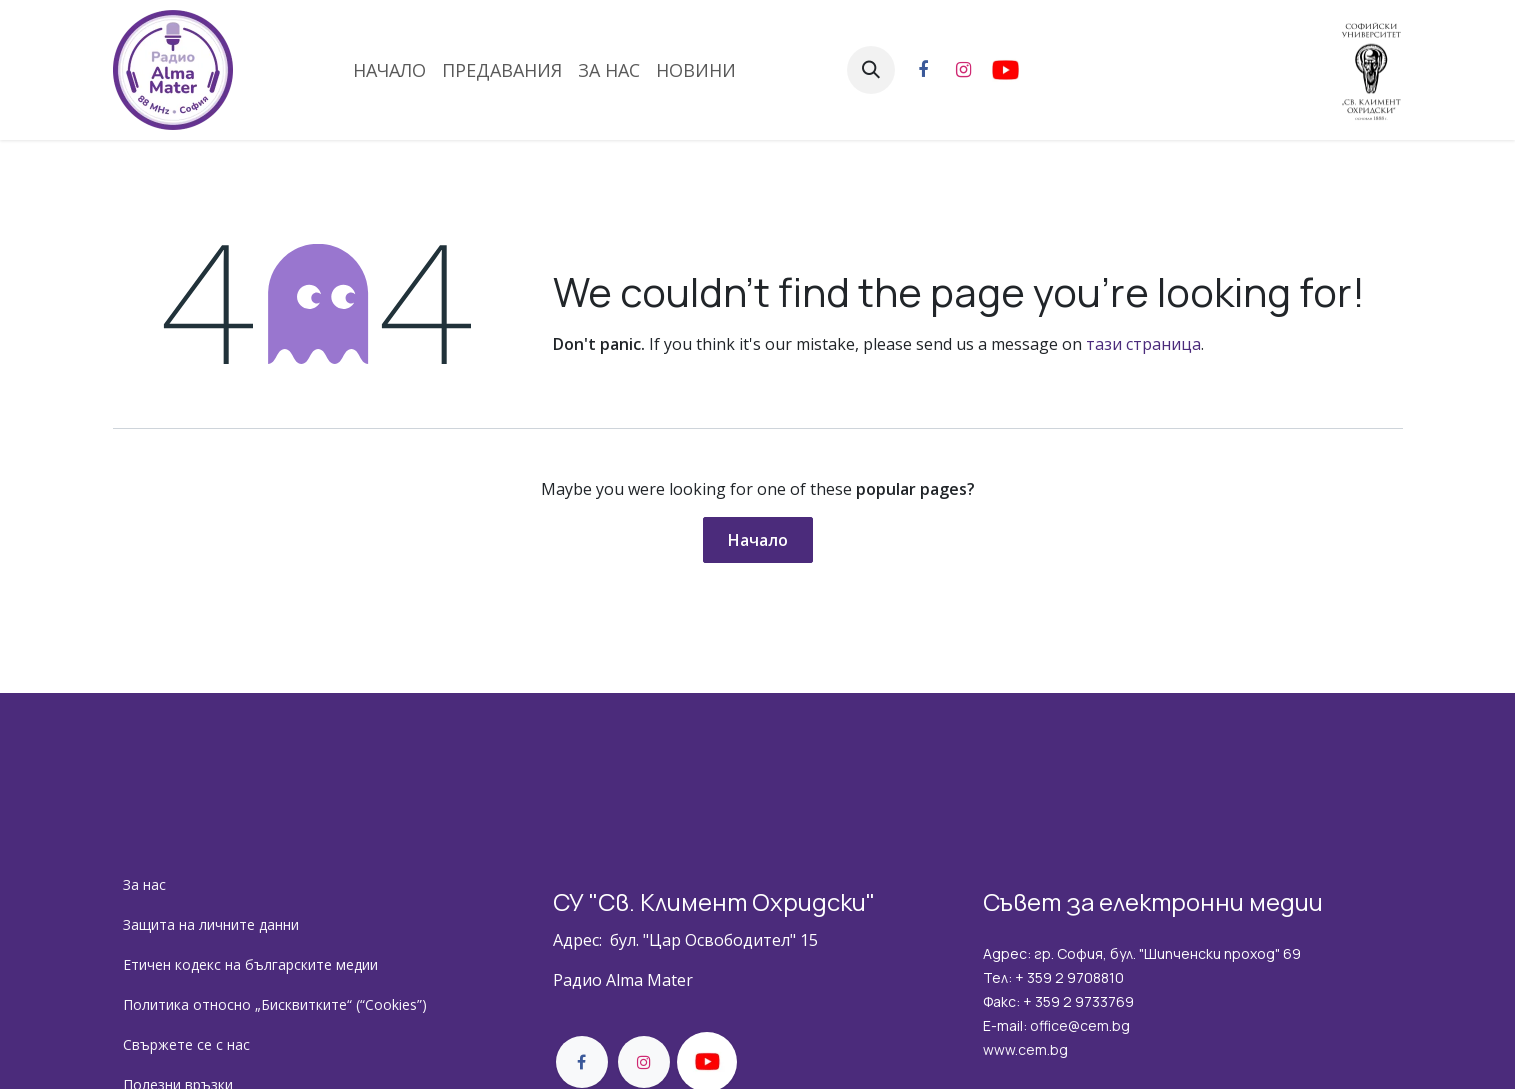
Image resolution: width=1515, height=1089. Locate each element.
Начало (758, 540)
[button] (871, 70)
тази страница (1143, 344)
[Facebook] (923, 70)
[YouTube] (1062, 70)
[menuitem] (389, 70)
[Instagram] (964, 70)
